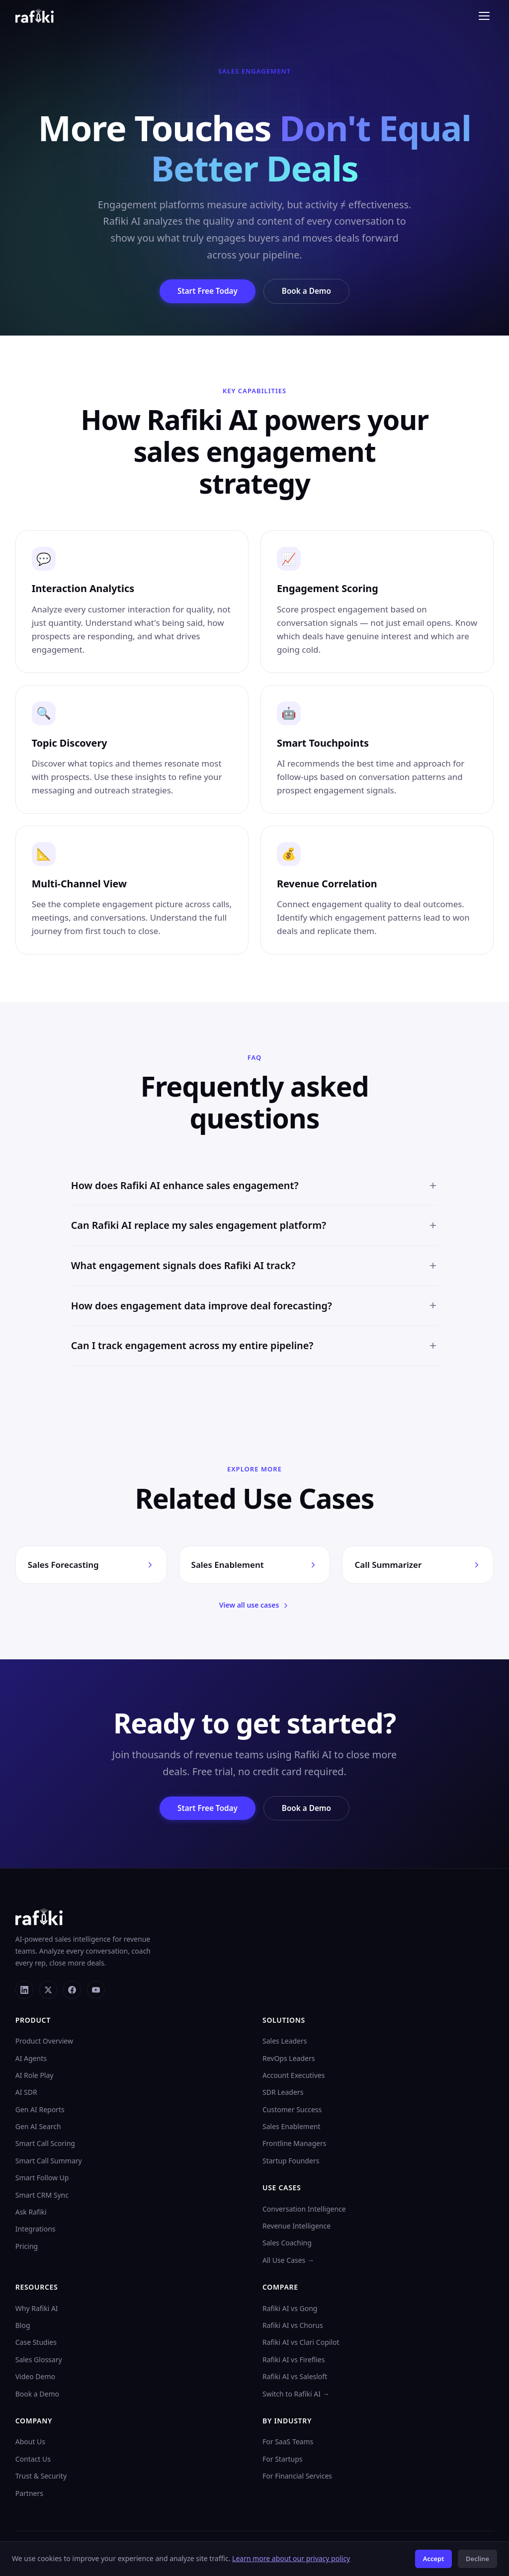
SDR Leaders (282, 2094)
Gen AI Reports (40, 2111)
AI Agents (31, 2059)
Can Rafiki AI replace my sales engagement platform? (254, 1233)
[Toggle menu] (484, 16)
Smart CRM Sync (42, 2196)
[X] (48, 1991)
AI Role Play (34, 2076)
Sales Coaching (287, 2244)
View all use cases (254, 1606)
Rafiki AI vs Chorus (292, 2326)
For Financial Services (297, 2477)
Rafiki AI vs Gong (289, 2310)
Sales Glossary (38, 2361)
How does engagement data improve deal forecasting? (254, 1313)
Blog (22, 2326)
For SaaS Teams (287, 2443)
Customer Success (292, 2111)
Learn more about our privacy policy (291, 2558)
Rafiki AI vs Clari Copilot (300, 2344)
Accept (433, 2558)
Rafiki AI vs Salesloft (294, 2378)
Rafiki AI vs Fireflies (293, 2361)
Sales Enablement (291, 2128)
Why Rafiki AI (36, 2310)
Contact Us (33, 2460)
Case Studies (36, 2344)
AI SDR (26, 2094)
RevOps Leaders (288, 2059)
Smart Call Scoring (45, 2145)
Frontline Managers (294, 2145)
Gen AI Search (38, 2128)
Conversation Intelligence (304, 2210)
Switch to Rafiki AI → (296, 2395)
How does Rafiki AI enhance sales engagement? (254, 1193)
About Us (30, 2443)
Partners (29, 2494)
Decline (477, 2558)
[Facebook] (72, 1991)
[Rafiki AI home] (34, 16)
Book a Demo (309, 291)
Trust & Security (41, 2477)
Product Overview (44, 2042)
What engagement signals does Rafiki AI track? (254, 1273)
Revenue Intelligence (296, 2227)
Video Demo (35, 2378)
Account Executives (293, 2076)
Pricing (26, 2247)
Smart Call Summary (48, 2162)
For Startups (282, 2460)
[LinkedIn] (24, 1991)
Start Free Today (204, 291)
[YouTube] (96, 1991)
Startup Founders (290, 2162)
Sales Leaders (284, 2042)
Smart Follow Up (42, 2179)
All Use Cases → (288, 2261)
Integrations (35, 2230)
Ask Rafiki (31, 2213)
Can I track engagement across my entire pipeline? (254, 1353)
